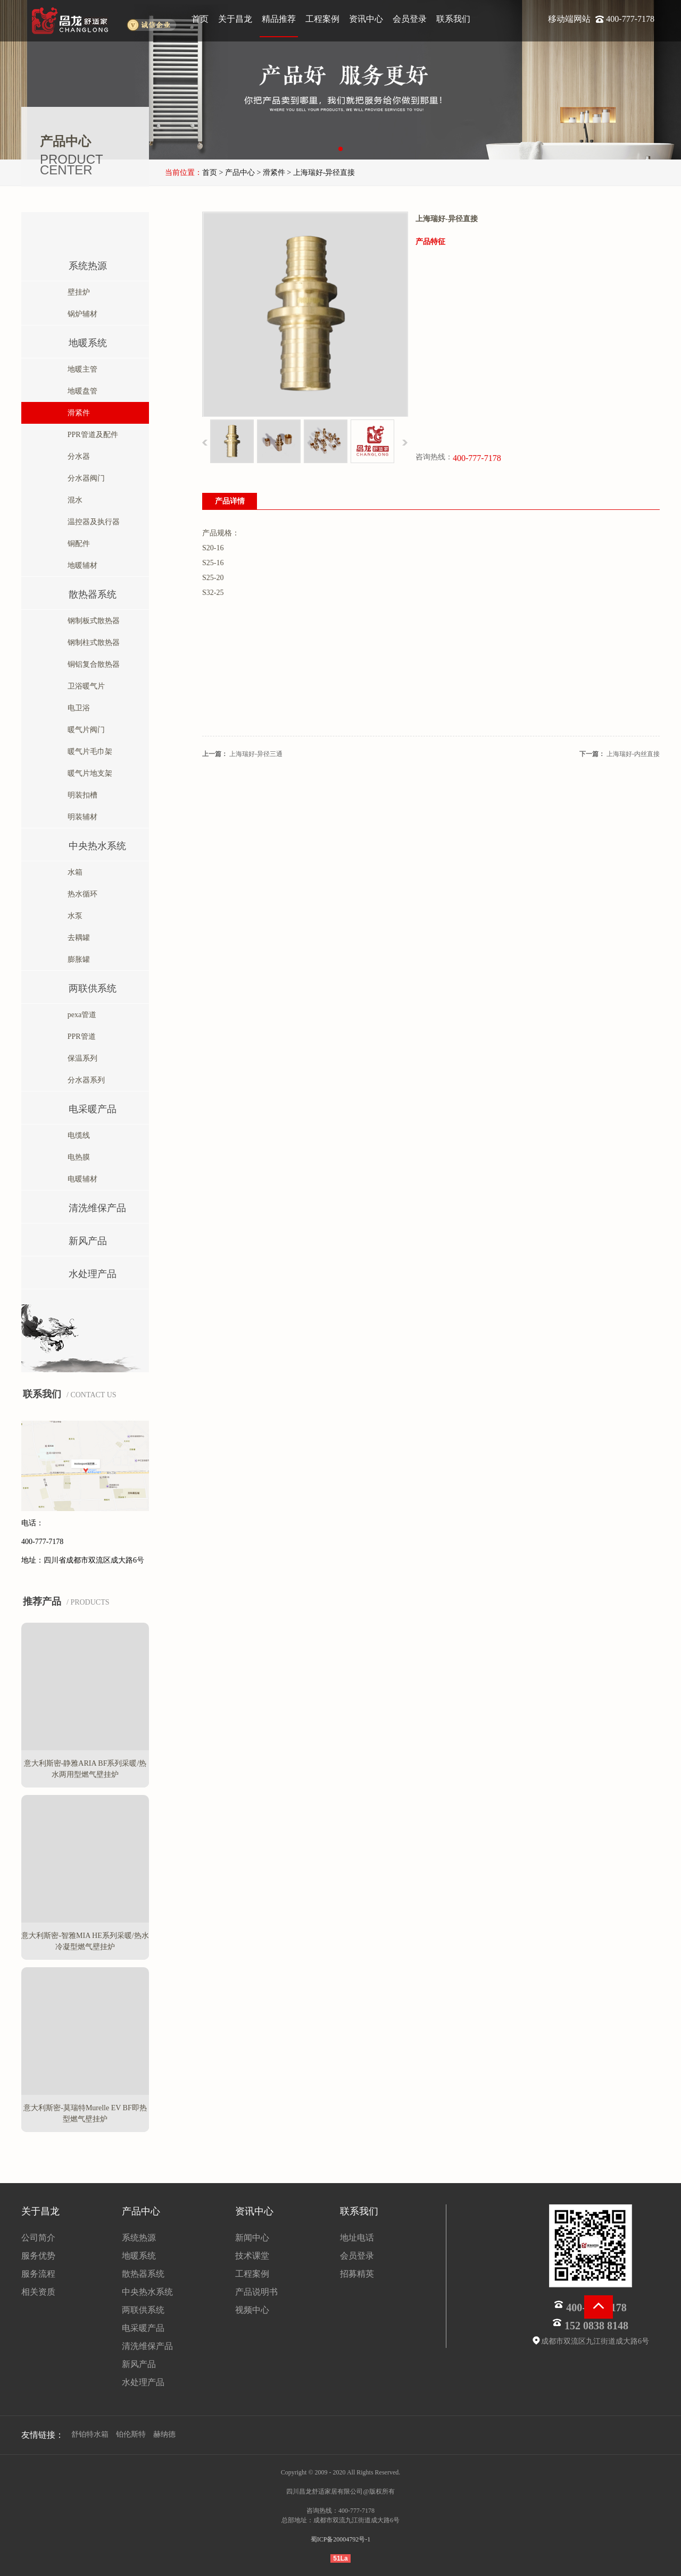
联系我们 (453, 18)
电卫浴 (76, 708)
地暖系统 (72, 340)
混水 (72, 500)
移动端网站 (570, 18)
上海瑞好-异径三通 (256, 754)
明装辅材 (79, 817)
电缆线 (76, 1135)
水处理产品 (77, 1271)
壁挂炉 (76, 292)
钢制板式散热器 (91, 621)
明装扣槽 (79, 795)
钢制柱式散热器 (91, 643)
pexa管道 (79, 1015)
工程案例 (322, 18)
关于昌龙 (235, 18)
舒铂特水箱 (90, 2434)
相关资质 (38, 2291)
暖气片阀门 (83, 730)
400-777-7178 (630, 18)
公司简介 (38, 2237)
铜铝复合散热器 (91, 664)
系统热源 (72, 263)
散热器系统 (77, 592)
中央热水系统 (82, 843)
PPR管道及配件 (90, 435)
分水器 (76, 456)
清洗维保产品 (82, 1205)
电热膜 (76, 1157)
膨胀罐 (76, 959)
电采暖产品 (77, 1106)
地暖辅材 (79, 565)
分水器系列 (83, 1080)
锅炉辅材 (79, 314)
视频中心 (252, 2309)
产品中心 (141, 2211)
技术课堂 (252, 2255)
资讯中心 (366, 18)
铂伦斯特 (131, 2434)
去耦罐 (76, 938)
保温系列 (79, 1058)
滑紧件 (76, 413)
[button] (340, 149)
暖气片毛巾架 (87, 752)
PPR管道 (79, 1037)
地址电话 (357, 2237)
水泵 (72, 916)
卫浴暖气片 (83, 686)
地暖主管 (79, 369)
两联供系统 (77, 986)
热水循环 (79, 894)
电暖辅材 (79, 1179)
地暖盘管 (79, 391)
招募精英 (357, 2273)
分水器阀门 (83, 478)
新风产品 (72, 1238)
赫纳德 (164, 2434)
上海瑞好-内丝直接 (633, 754)
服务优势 (38, 2255)
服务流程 (38, 2273)
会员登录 (410, 18)
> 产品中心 (237, 173)
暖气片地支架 (87, 773)
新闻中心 (252, 2237)
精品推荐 (279, 18)
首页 (200, 18)
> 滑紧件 (270, 173)
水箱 (72, 872)
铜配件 (76, 544)
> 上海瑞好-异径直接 (321, 173)
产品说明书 (256, 2291)
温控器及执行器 (91, 522)
